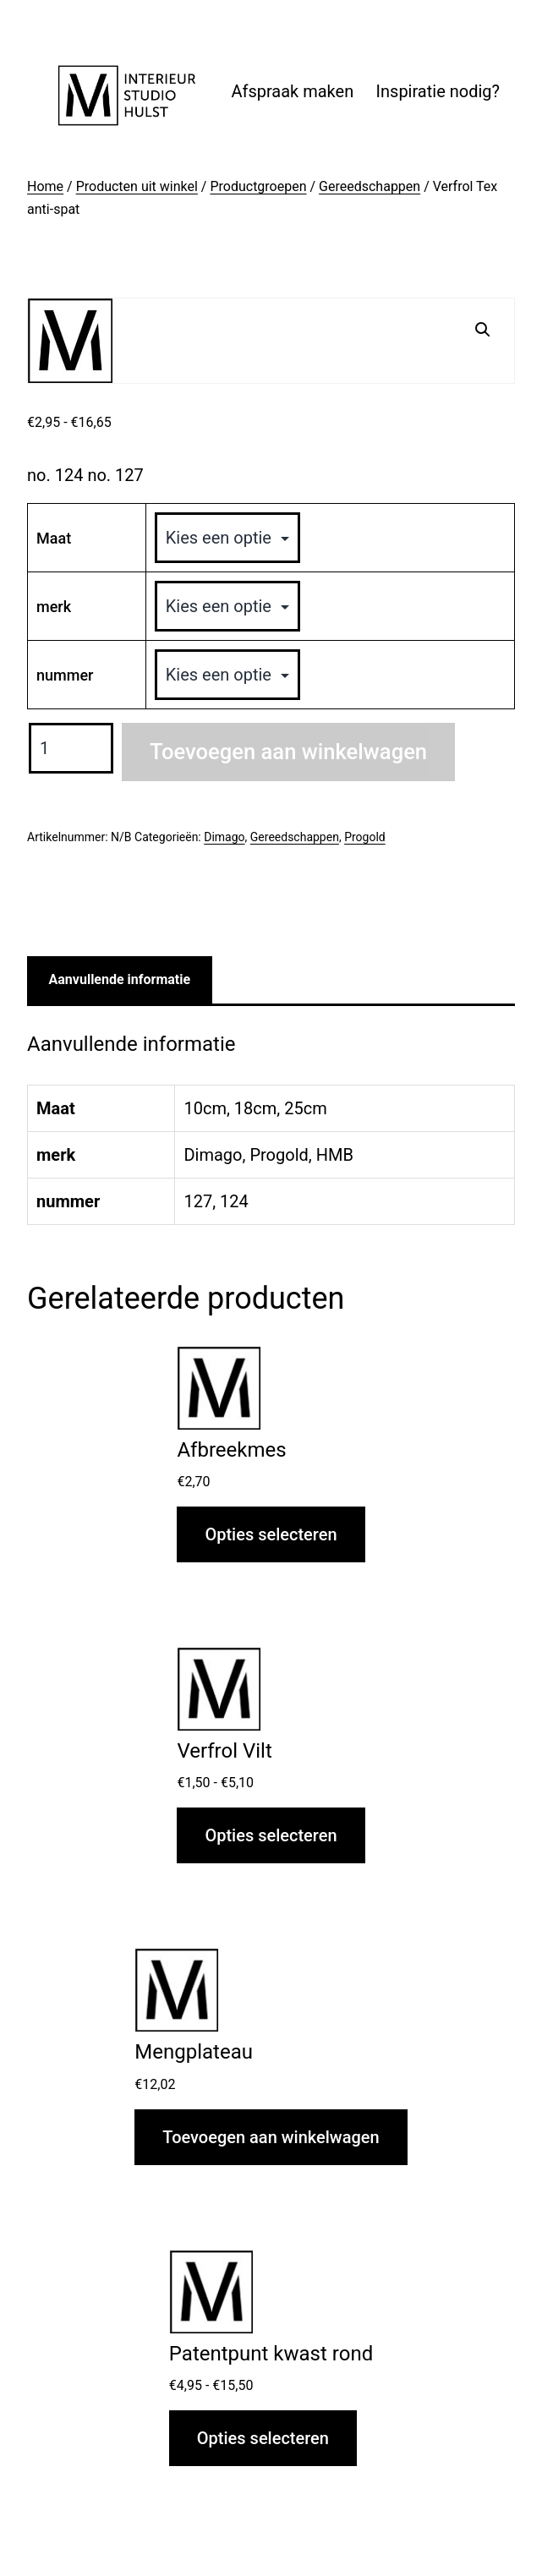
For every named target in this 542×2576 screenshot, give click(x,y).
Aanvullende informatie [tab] (120, 979)
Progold (365, 837)
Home (45, 186)
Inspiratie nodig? (438, 91)
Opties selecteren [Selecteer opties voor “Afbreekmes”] (271, 1534)
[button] (483, 329)
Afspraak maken (292, 91)
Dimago (224, 837)
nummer (64, 675)
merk (53, 606)
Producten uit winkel (137, 186)
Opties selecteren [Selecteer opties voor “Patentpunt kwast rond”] (263, 2438)
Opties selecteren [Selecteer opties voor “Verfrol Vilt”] (271, 1835)
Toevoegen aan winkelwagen (288, 751)
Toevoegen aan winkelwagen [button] (270, 2137)
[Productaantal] (71, 748)
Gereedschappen (369, 186)
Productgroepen (258, 186)
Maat (53, 538)
